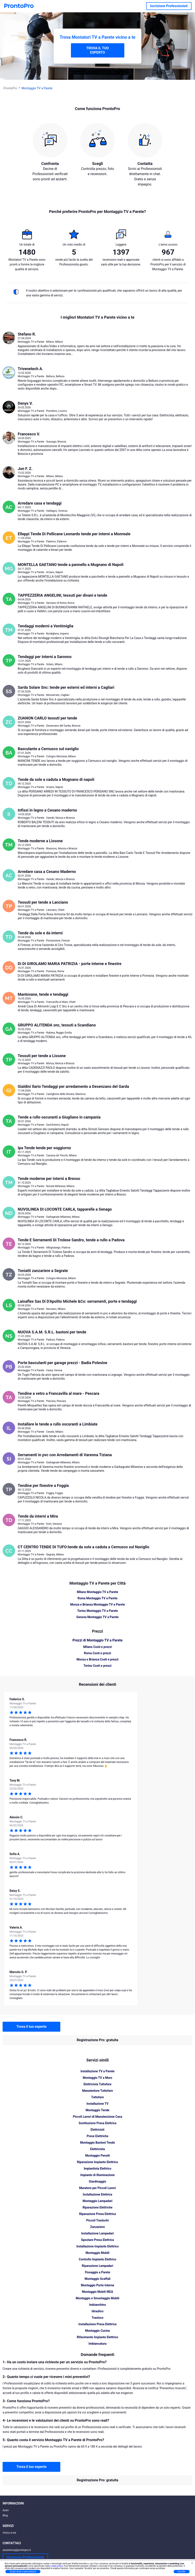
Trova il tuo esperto (31, 2027)
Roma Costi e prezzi (97, 1653)
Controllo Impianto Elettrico (97, 2259)
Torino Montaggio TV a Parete (97, 1610)
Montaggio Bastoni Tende (97, 2142)
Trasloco (98, 2317)
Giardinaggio (97, 2181)
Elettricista (97, 2149)
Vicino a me (9, 2532)
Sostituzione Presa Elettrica (97, 2123)
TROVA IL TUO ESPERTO (97, 50)
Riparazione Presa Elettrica (97, 2214)
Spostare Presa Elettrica (97, 2240)
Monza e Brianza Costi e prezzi (97, 1659)
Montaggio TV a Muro (97, 2077)
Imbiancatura (98, 2343)
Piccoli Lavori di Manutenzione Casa (97, 2116)
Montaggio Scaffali (97, 2278)
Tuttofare (97, 2097)
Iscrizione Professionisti (169, 6)
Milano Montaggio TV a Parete (97, 1592)
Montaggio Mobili (97, 2253)
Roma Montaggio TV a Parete (98, 1598)
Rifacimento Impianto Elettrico (97, 2337)
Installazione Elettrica (97, 2194)
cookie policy (56, 2566)
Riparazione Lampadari (97, 2266)
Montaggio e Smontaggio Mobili (97, 2298)
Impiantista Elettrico (97, 2168)
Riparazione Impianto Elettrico (97, 2162)
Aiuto (6, 2510)
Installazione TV (97, 2103)
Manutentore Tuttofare (97, 2090)
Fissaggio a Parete (97, 2272)
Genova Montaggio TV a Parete (97, 1617)
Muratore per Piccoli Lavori (97, 2188)
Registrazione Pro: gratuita (97, 2040)
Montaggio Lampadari (97, 2201)
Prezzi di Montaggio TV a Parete (97, 1640)
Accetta (181, 2571)
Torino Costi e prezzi (97, 1665)
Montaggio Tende (97, 2110)
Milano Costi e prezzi (97, 1647)
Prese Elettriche (97, 2136)
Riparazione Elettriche (97, 2207)
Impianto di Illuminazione (97, 2175)
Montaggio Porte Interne (97, 2285)
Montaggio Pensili (97, 2155)
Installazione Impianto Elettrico (97, 2246)
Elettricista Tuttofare (97, 2084)
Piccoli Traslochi (97, 2220)
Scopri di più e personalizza (23, 2571)
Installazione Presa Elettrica (97, 2324)
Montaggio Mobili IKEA (97, 2291)
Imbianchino (97, 2304)
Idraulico (98, 2311)
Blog (5, 2515)
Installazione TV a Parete (97, 2071)
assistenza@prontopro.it (17, 2550)
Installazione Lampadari (97, 2233)
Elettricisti (97, 2129)
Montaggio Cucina (97, 2330)
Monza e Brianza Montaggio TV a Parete (97, 1604)
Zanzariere (97, 2227)
